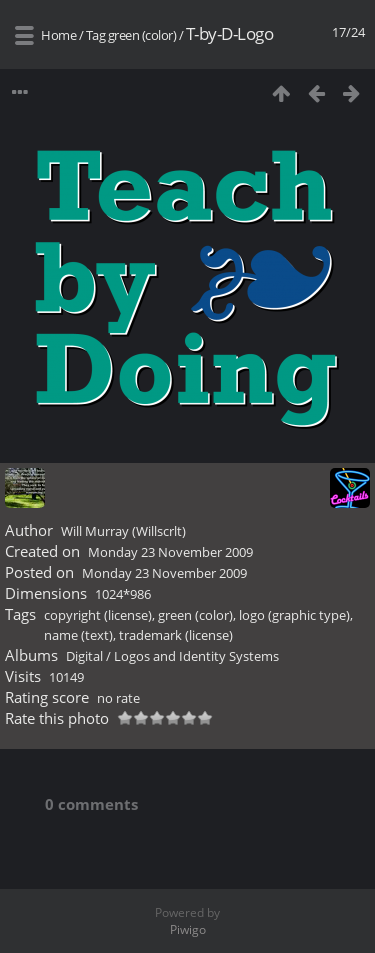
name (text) (78, 635)
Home (58, 35)
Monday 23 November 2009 (170, 552)
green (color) (142, 35)
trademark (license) (176, 635)
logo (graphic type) (294, 615)
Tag (96, 35)
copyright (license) (98, 615)
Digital (84, 656)
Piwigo (188, 929)
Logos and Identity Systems (196, 656)
